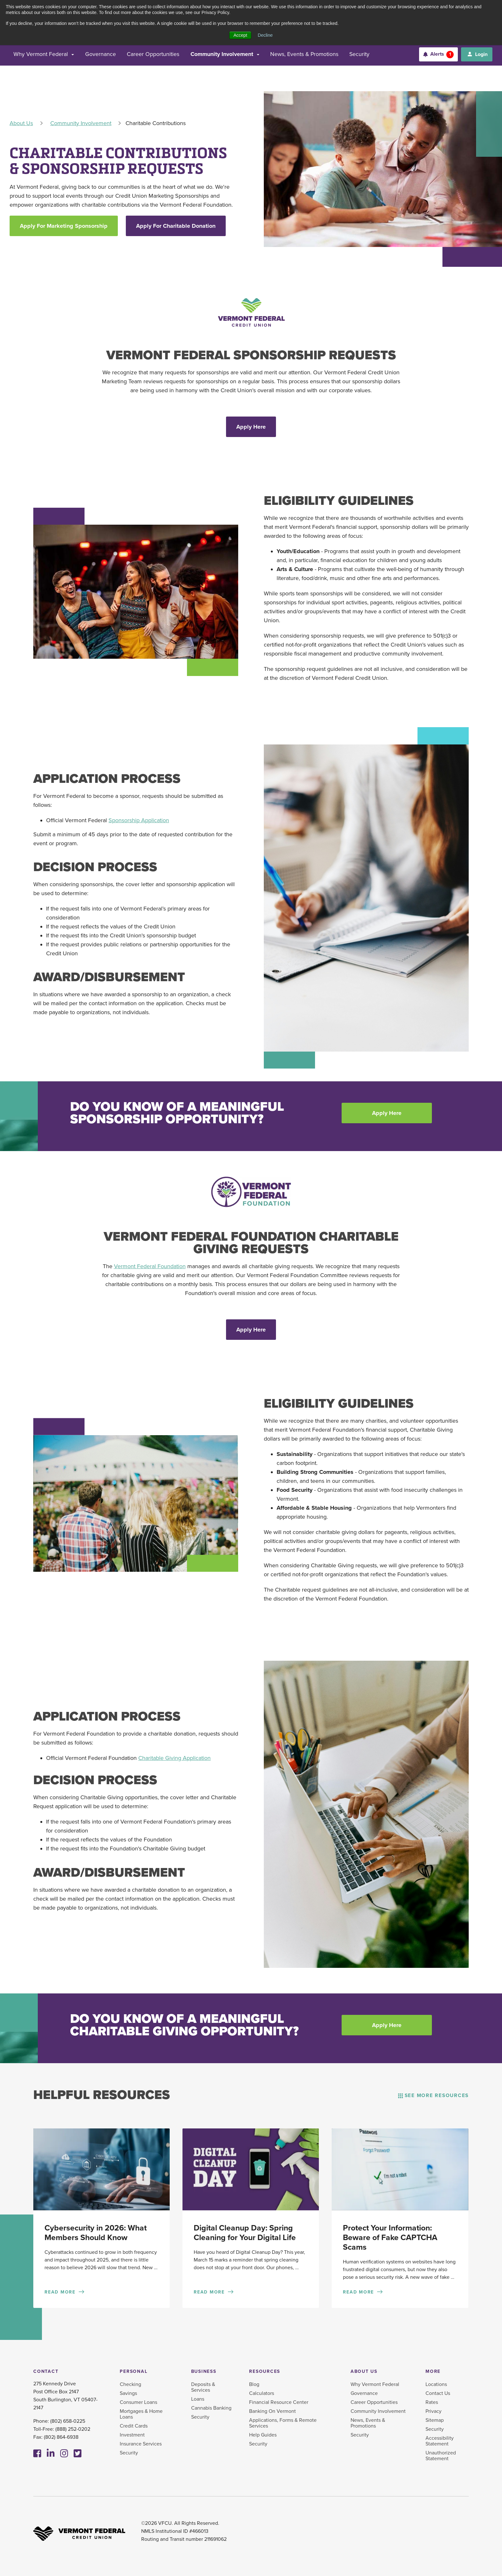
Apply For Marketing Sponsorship (64, 226)
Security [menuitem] (129, 2454)
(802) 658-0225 (67, 2423)
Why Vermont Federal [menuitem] (375, 2386)
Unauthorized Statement (440, 2457)
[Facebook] (37, 2455)
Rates (431, 2404)
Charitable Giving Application (174, 1758)
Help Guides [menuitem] (263, 2436)
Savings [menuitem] (128, 2395)
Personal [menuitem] (133, 2373)
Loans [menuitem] (197, 2400)
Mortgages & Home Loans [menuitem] (141, 2416)
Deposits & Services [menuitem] (203, 2389)
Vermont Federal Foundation (150, 1266)
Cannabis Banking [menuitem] (211, 2409)
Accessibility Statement (439, 2443)
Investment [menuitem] (132, 2436)
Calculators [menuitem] (261, 2395)
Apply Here (251, 427)
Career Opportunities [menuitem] (374, 2404)
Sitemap (434, 2422)
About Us (21, 123)
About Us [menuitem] (364, 2373)
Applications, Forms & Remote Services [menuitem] (283, 2425)
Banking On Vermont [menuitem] (272, 2413)
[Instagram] (64, 2455)
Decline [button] (265, 35)
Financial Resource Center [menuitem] (278, 2404)
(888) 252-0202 (72, 2431)
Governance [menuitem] (364, 2395)
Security (434, 2431)
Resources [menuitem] (264, 2373)
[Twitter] (78, 2455)
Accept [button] (240, 35)
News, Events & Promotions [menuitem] (368, 2425)
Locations (436, 2386)
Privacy (433, 2413)
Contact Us (437, 2395)
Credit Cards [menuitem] (134, 2427)
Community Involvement (80, 123)
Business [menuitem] (203, 2373)
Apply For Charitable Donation (175, 226)
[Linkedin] (51, 2455)
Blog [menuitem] (254, 2386)
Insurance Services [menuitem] (141, 2445)
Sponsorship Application (139, 820)
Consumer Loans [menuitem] (138, 2404)
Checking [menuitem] (130, 2386)
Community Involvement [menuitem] (378, 2413)
